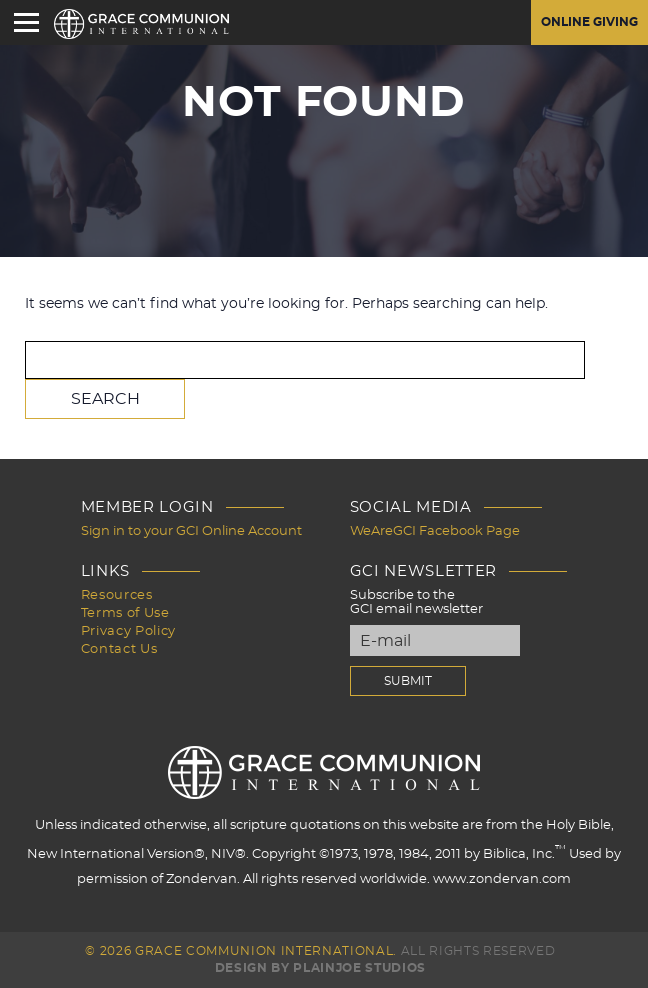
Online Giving (589, 22)
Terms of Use (125, 613)
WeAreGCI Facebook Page (435, 531)
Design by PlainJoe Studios (320, 968)
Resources (117, 595)
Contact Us (119, 649)
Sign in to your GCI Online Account (191, 531)
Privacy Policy (128, 631)
